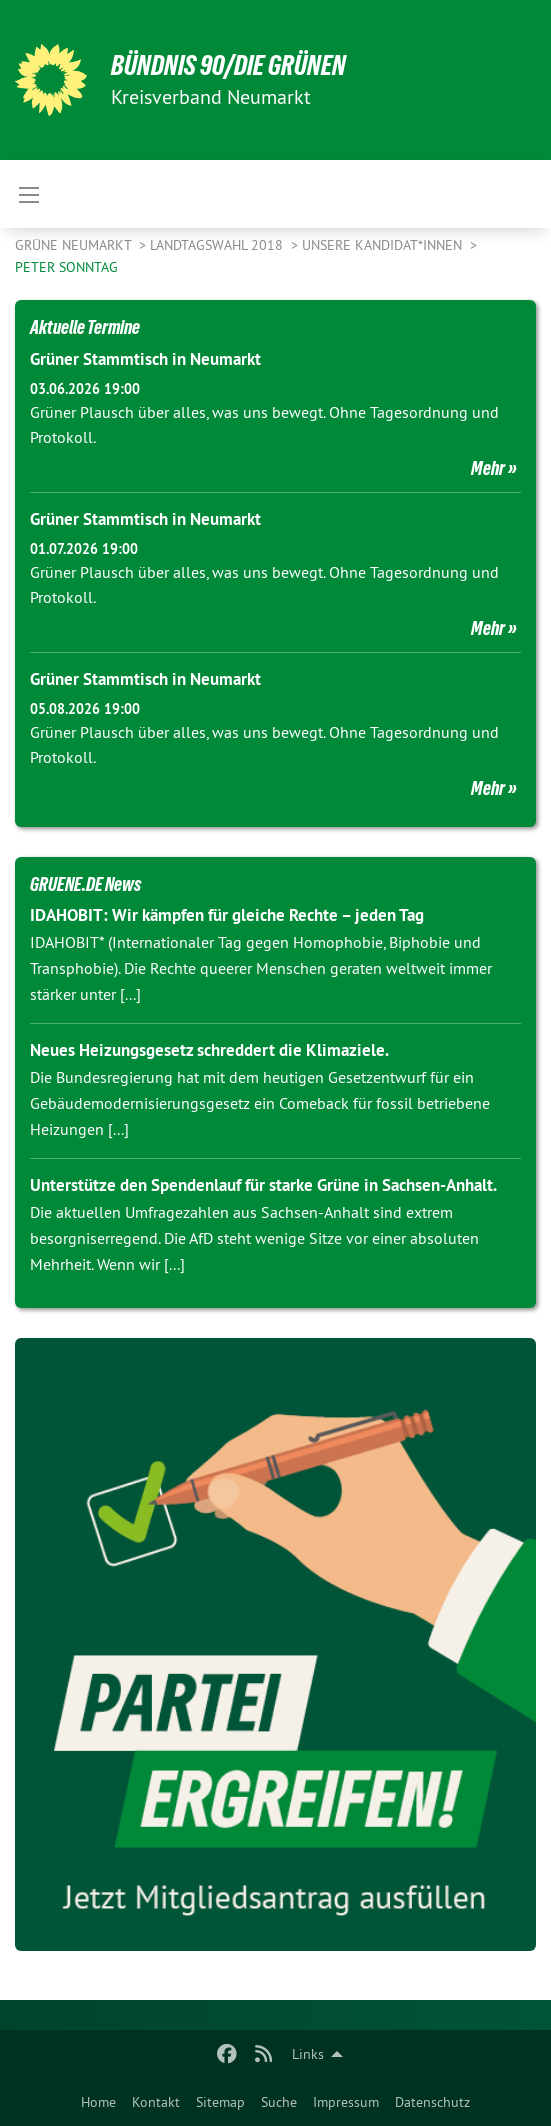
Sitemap (220, 2102)
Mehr (488, 468)
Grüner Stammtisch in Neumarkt (145, 359)
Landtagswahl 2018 (218, 245)
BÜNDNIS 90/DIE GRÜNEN (228, 65)
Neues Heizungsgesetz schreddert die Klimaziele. (209, 1050)
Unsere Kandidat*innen (384, 245)
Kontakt (156, 2102)
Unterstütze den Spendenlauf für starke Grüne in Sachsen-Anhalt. (263, 1185)
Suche (279, 2102)
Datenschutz (432, 2102)
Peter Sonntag (66, 267)
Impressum (346, 2102)
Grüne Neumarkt (75, 245)
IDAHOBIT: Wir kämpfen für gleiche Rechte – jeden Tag (227, 915)
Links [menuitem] (308, 2054)
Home (98, 2102)
